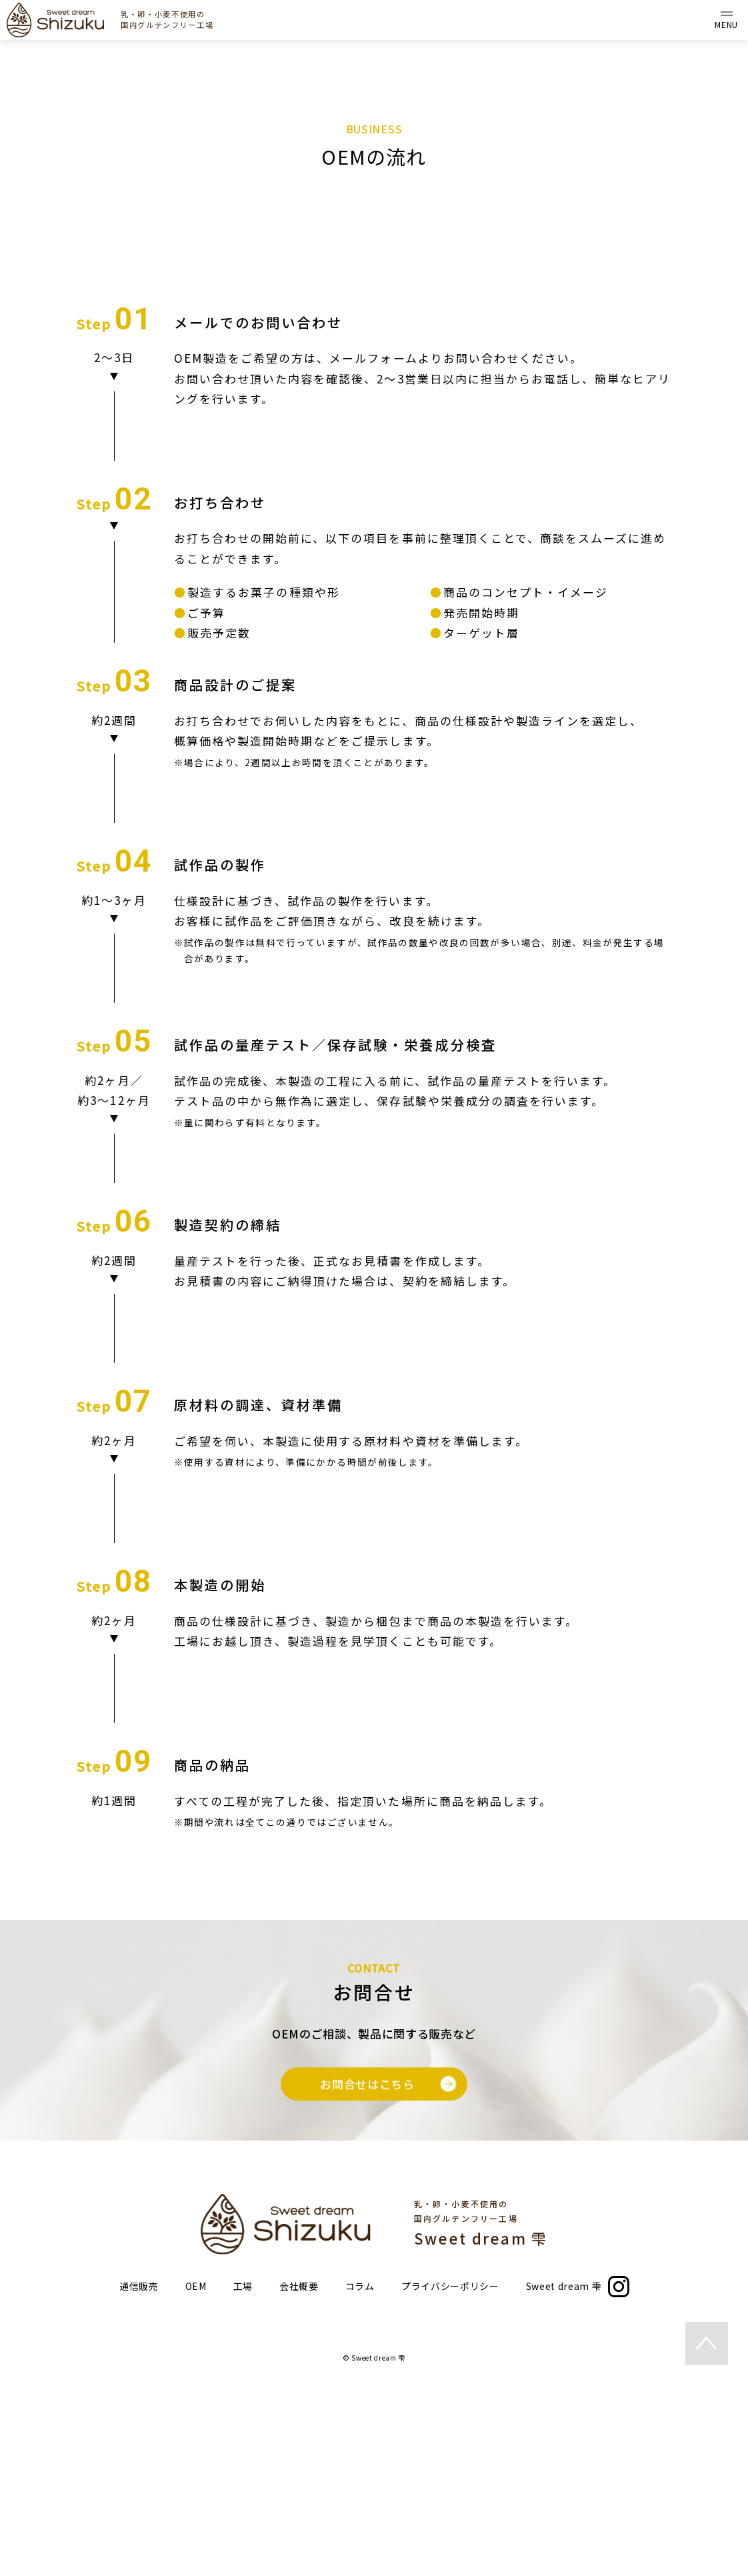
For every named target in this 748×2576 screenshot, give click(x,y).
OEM (196, 2478)
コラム (360, 2478)
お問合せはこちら (388, 2286)
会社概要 (299, 2478)
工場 (243, 2478)
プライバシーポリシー (450, 2478)
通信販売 (139, 2478)
